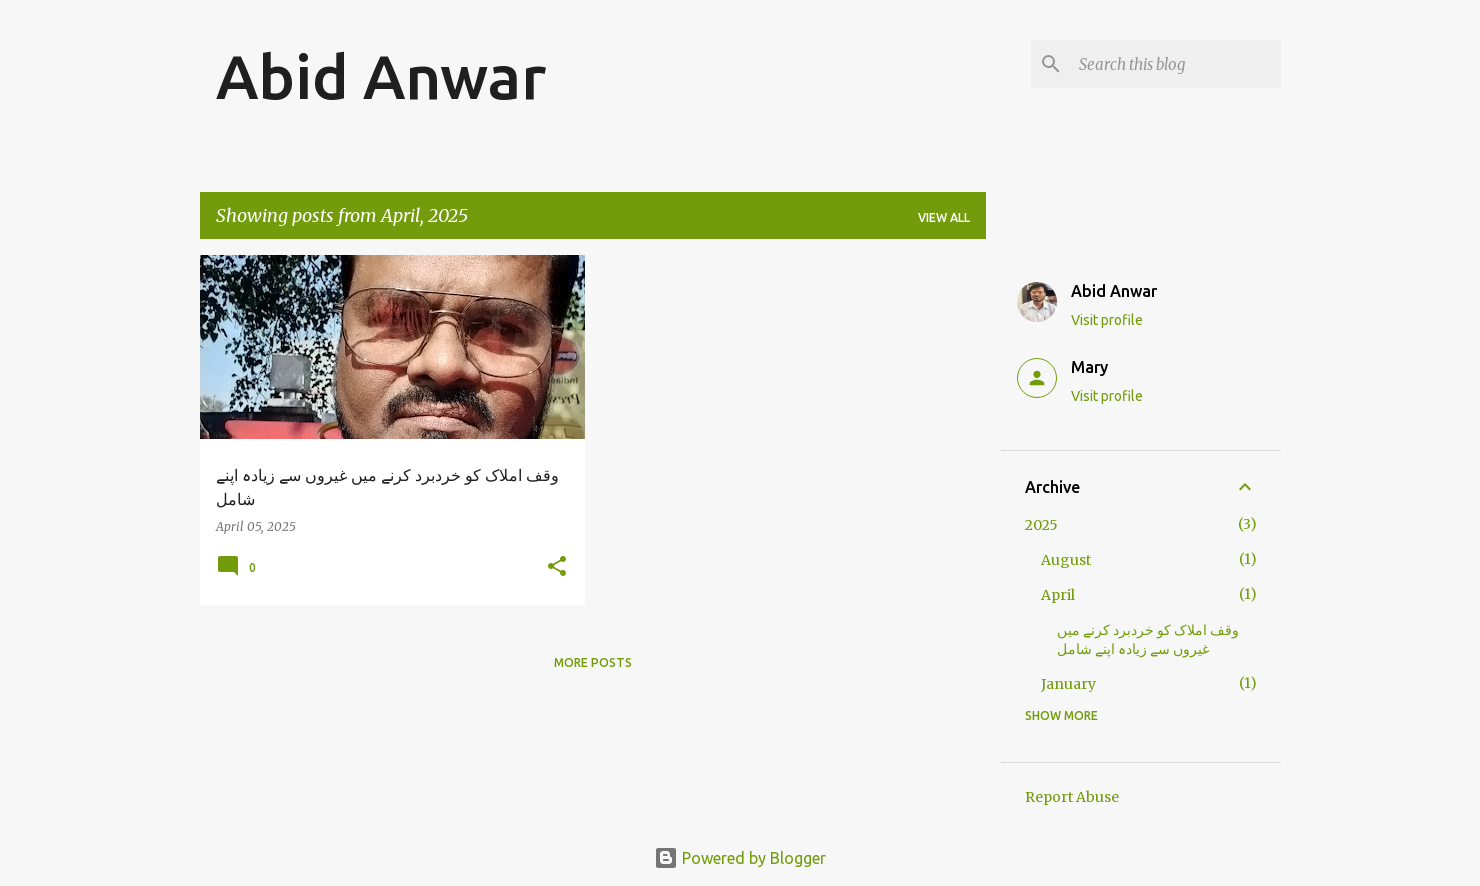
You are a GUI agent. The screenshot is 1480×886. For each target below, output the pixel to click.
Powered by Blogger (740, 858)
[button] (557, 567)
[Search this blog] (1176, 64)
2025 (1041, 525)
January (1068, 684)
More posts (593, 662)
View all (944, 217)
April (1058, 595)
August (1066, 560)
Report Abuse (1072, 797)
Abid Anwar (381, 76)
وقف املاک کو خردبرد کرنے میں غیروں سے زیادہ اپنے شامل (1148, 639)
